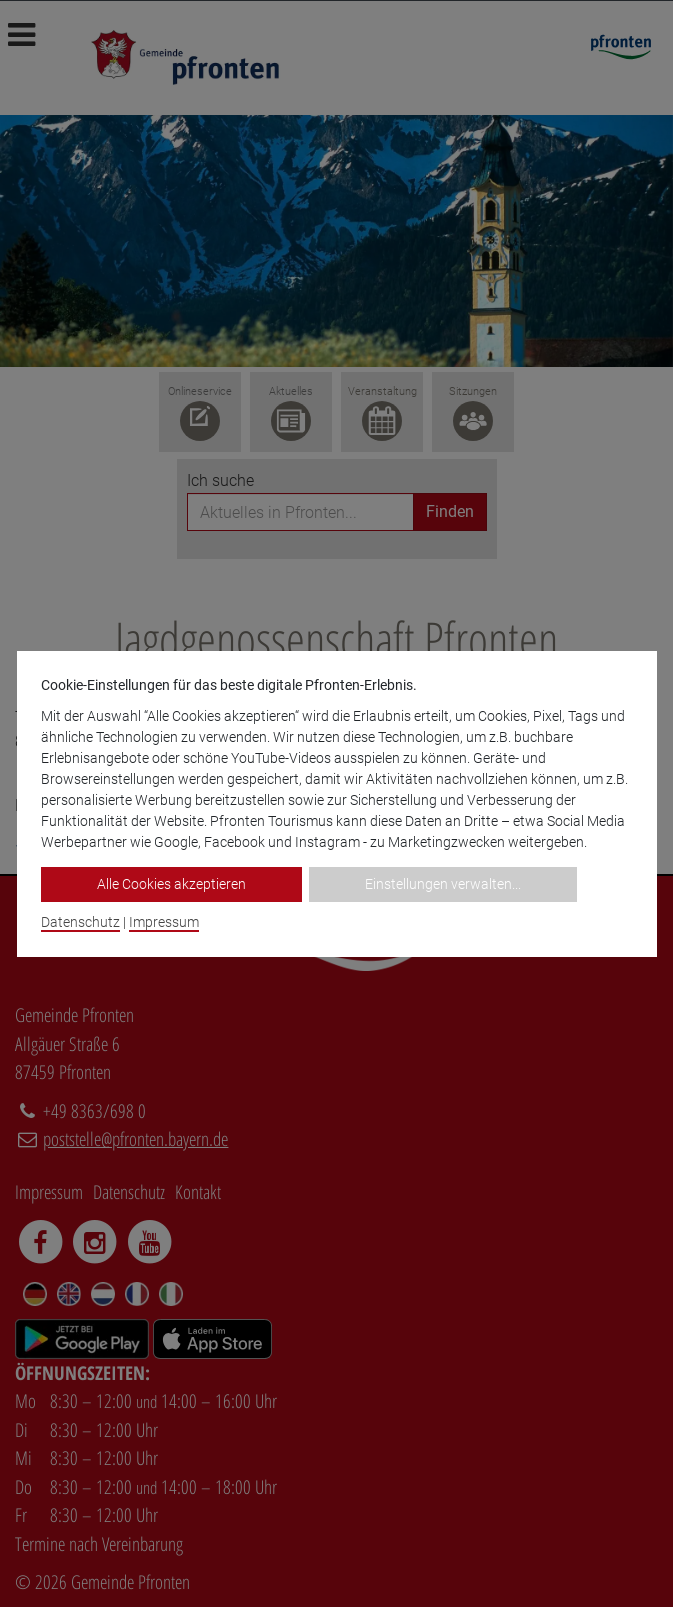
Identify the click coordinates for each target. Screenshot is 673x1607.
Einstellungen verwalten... (443, 884)
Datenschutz (80, 922)
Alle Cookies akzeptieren (171, 884)
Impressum (164, 922)
